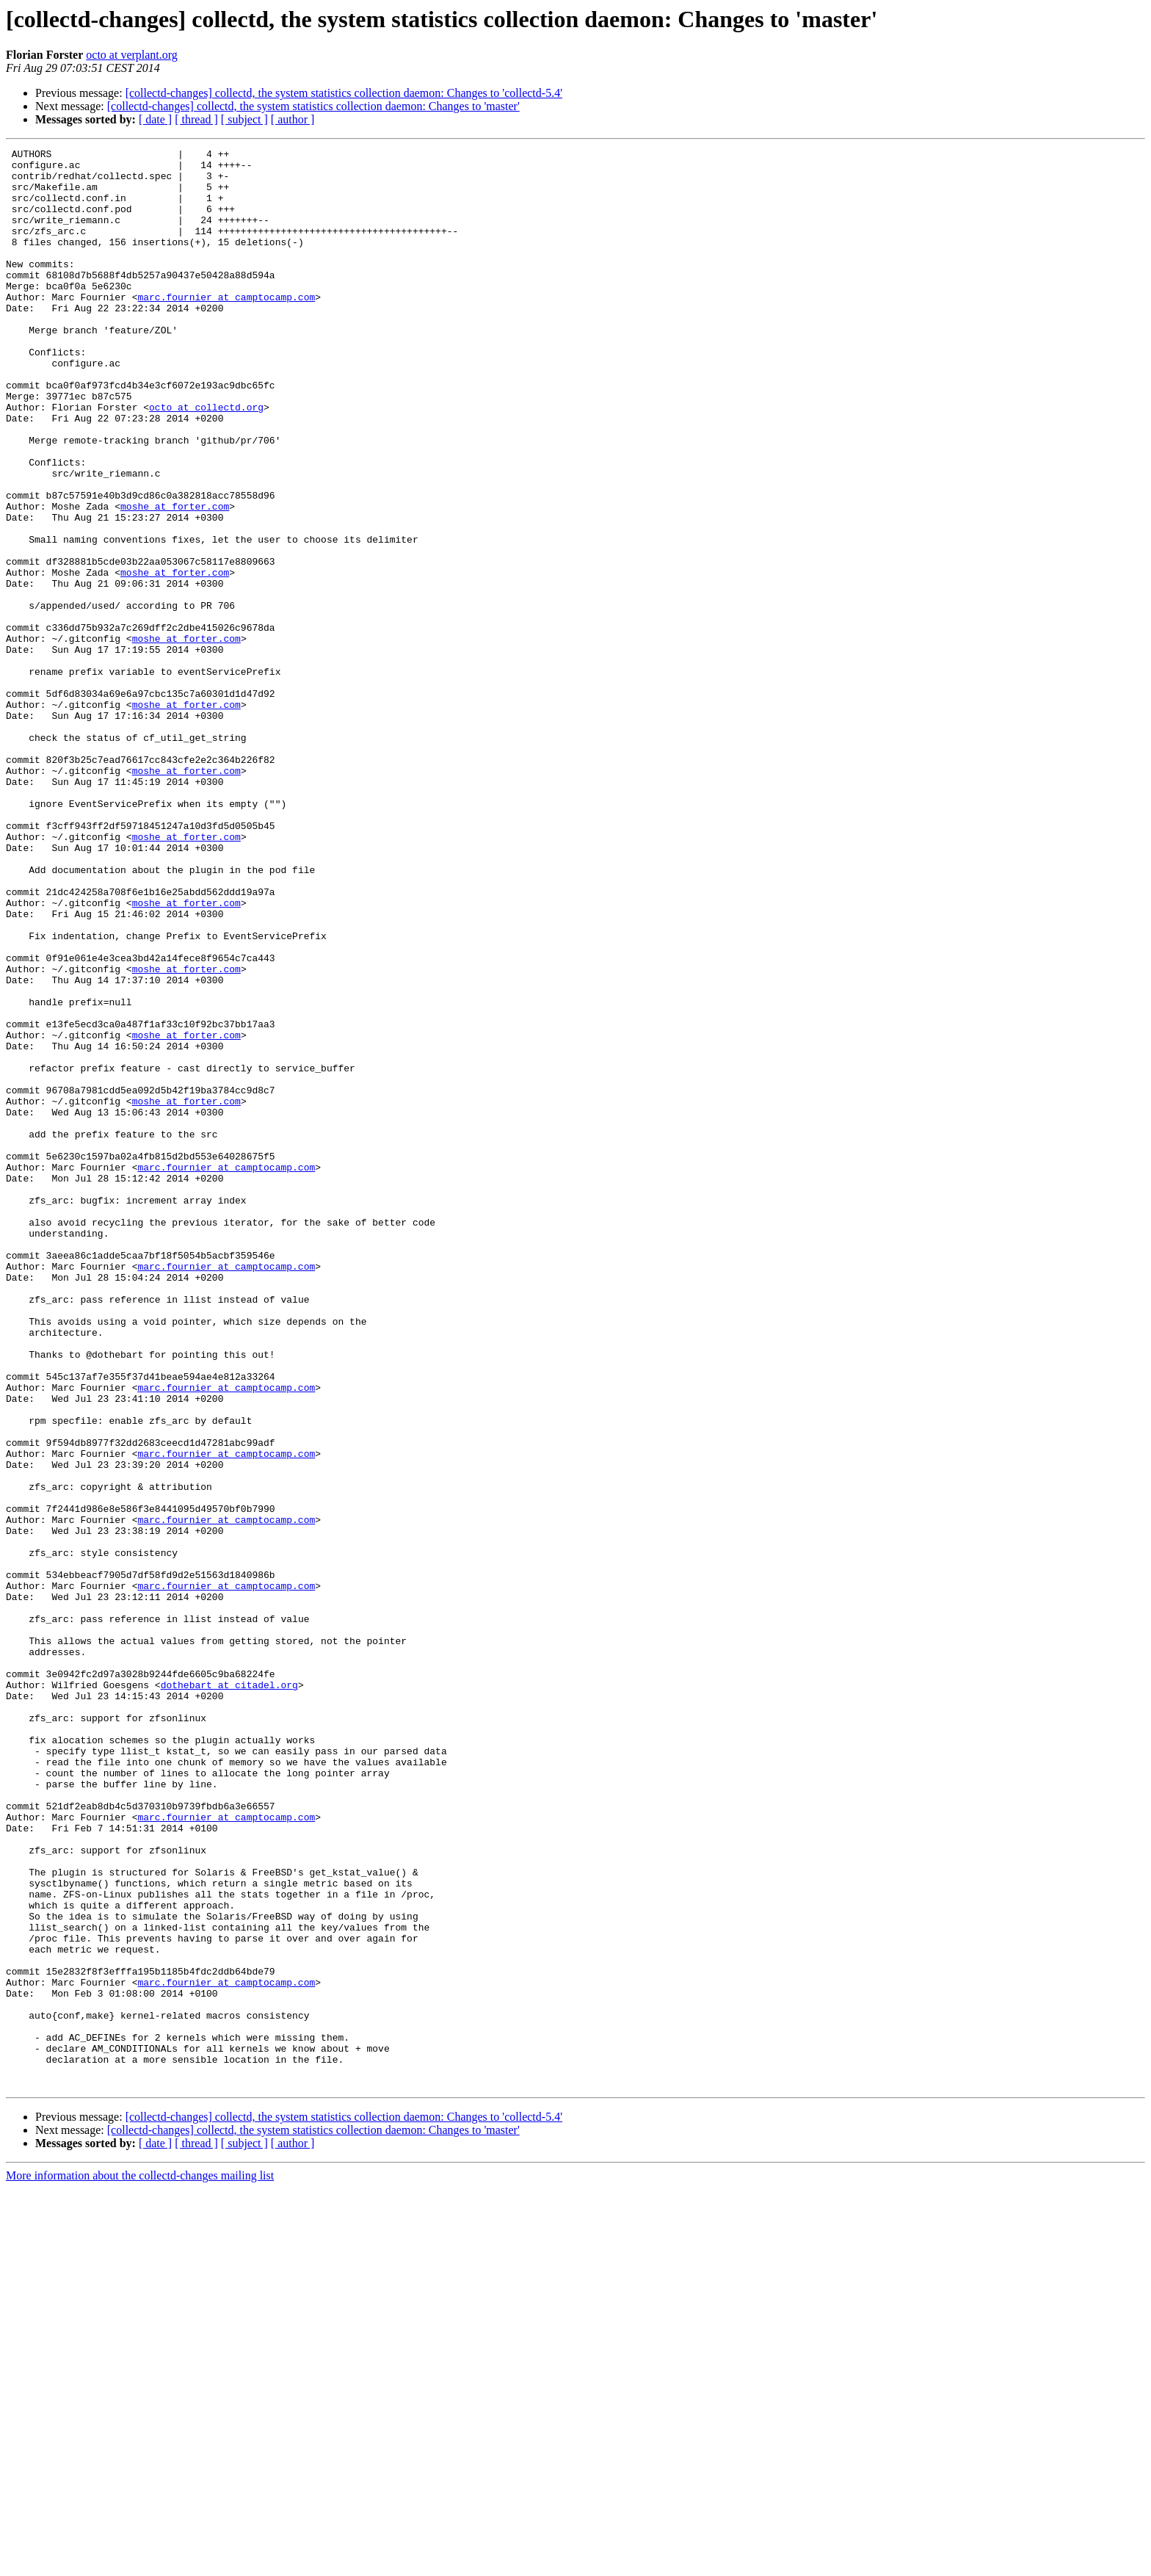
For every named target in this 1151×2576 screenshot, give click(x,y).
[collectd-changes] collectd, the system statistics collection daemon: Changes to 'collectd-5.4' (344, 93)
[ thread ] (196, 119)
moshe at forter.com (174, 578)
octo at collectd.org (206, 459)
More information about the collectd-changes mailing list (140, 2563)
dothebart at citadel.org (229, 1993)
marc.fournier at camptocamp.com (226, 327)
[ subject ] (244, 119)
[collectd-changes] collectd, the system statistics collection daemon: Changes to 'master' (313, 106)
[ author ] (293, 119)
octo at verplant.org (132, 54)
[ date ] (155, 119)
